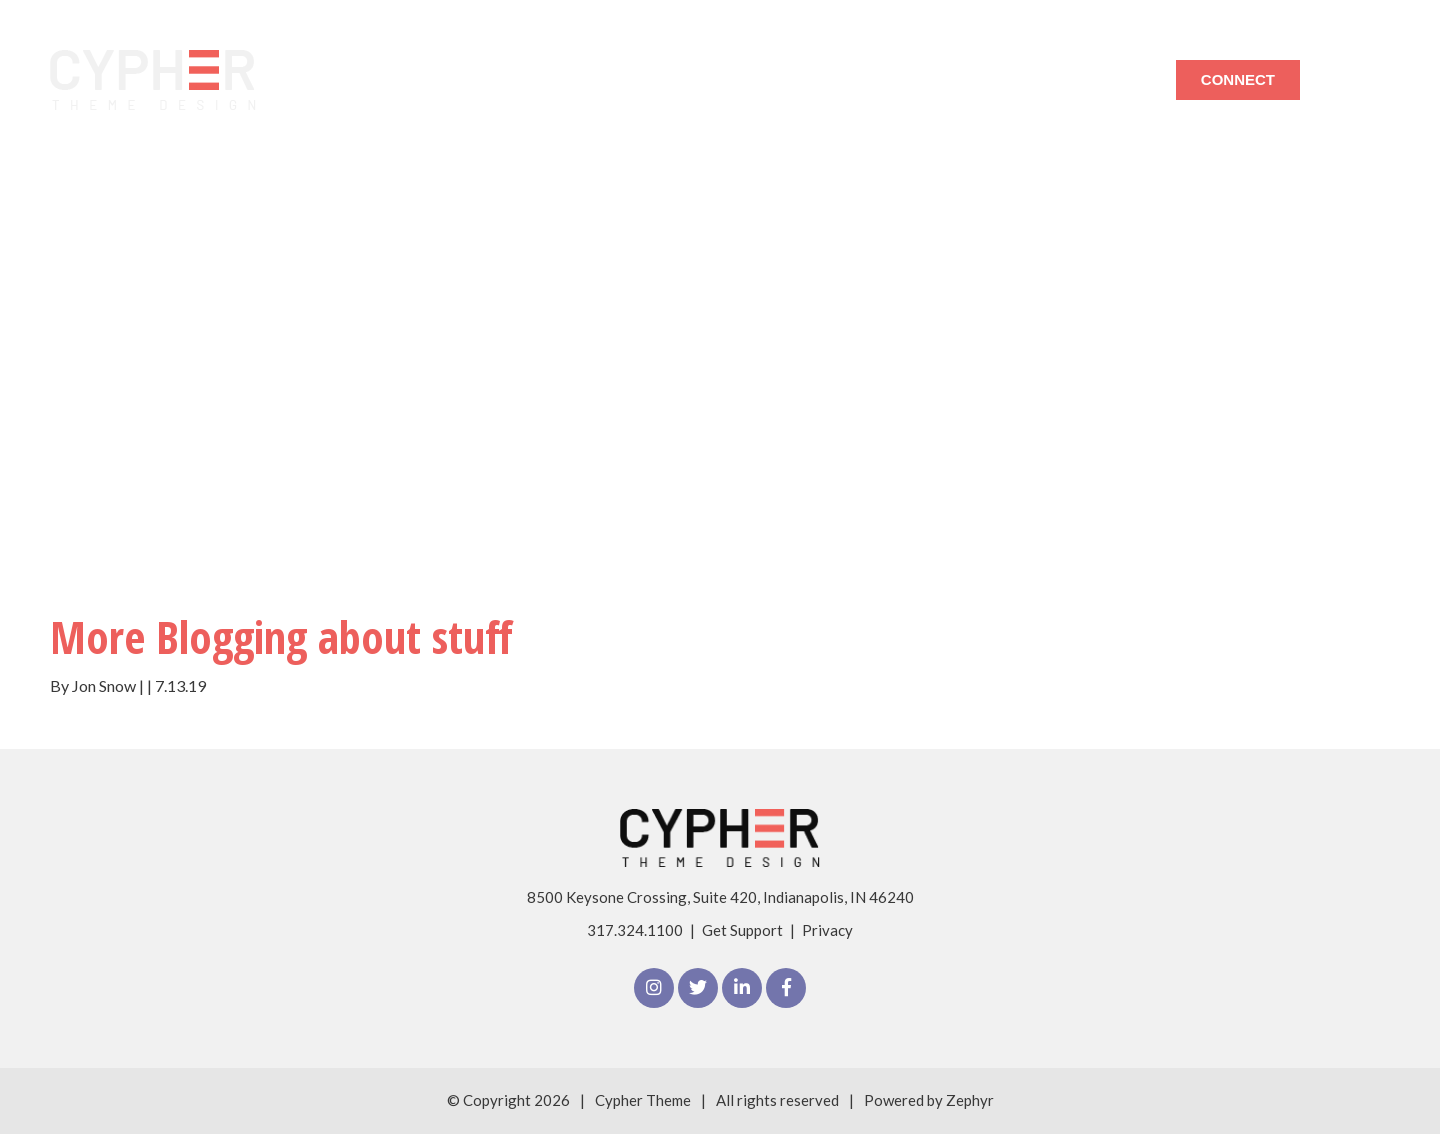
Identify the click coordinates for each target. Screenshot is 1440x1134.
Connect (1238, 79)
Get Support (742, 930)
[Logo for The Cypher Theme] (153, 80)
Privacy (827, 930)
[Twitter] (698, 988)
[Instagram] (654, 988)
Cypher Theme (643, 1100)
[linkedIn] (742, 988)
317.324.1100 (635, 930)
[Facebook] (786, 988)
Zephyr (970, 1100)
